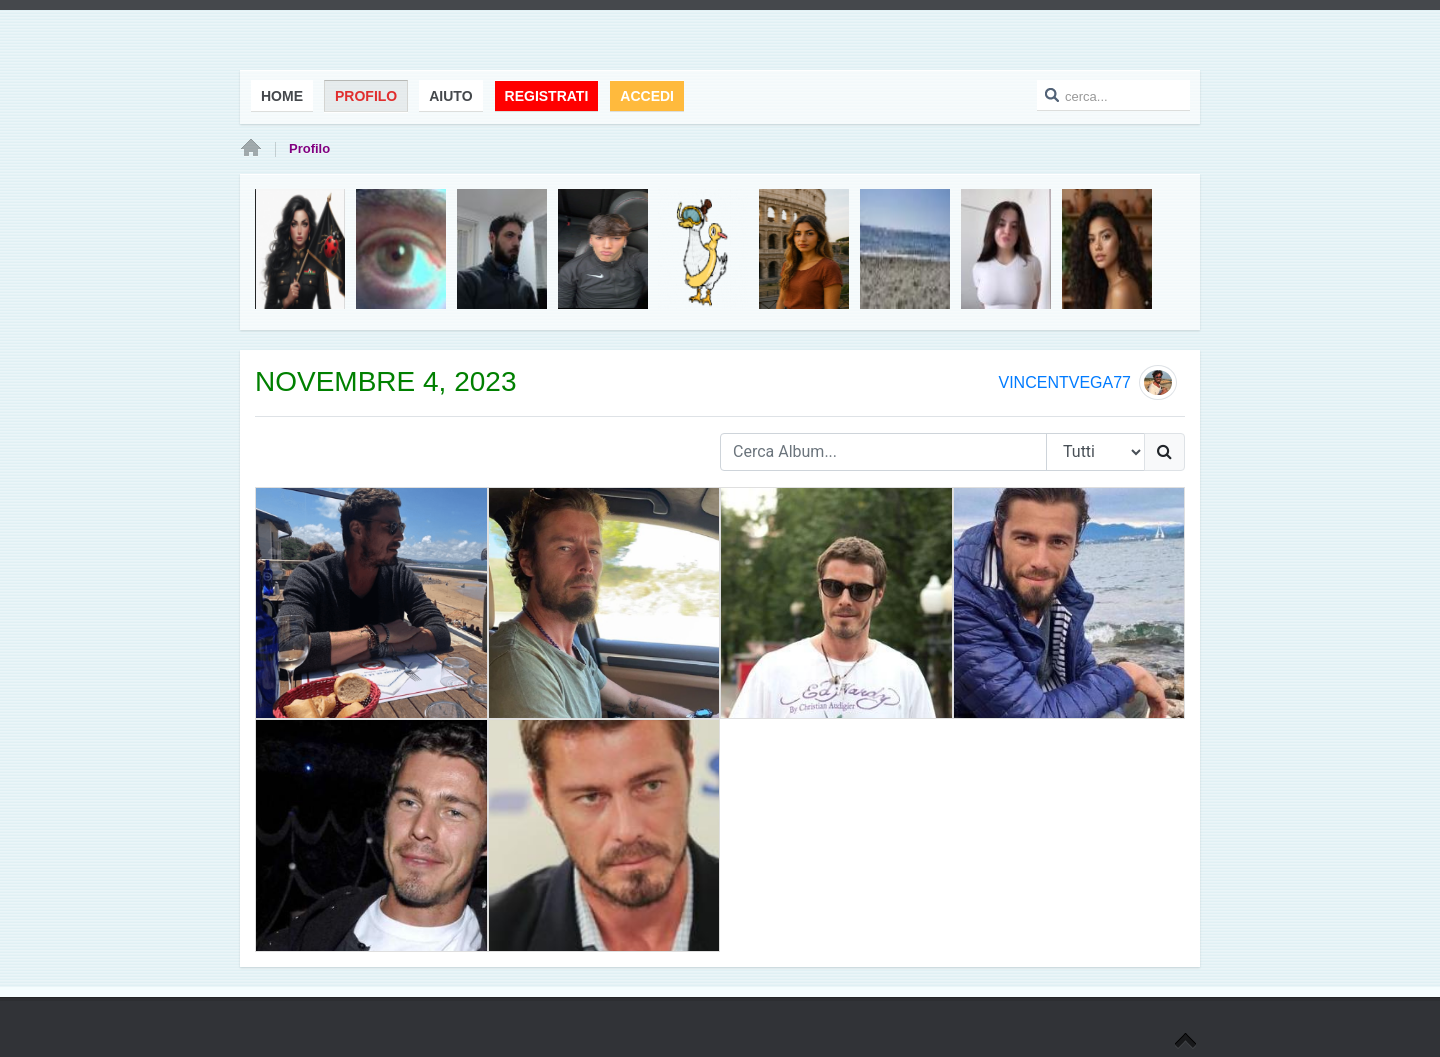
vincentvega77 (1064, 382)
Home (251, 149)
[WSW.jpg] (604, 835)
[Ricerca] (1164, 452)
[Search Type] (1095, 452)
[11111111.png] (371, 603)
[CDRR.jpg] (836, 603)
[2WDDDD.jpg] (1069, 603)
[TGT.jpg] (371, 835)
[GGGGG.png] (604, 603)
